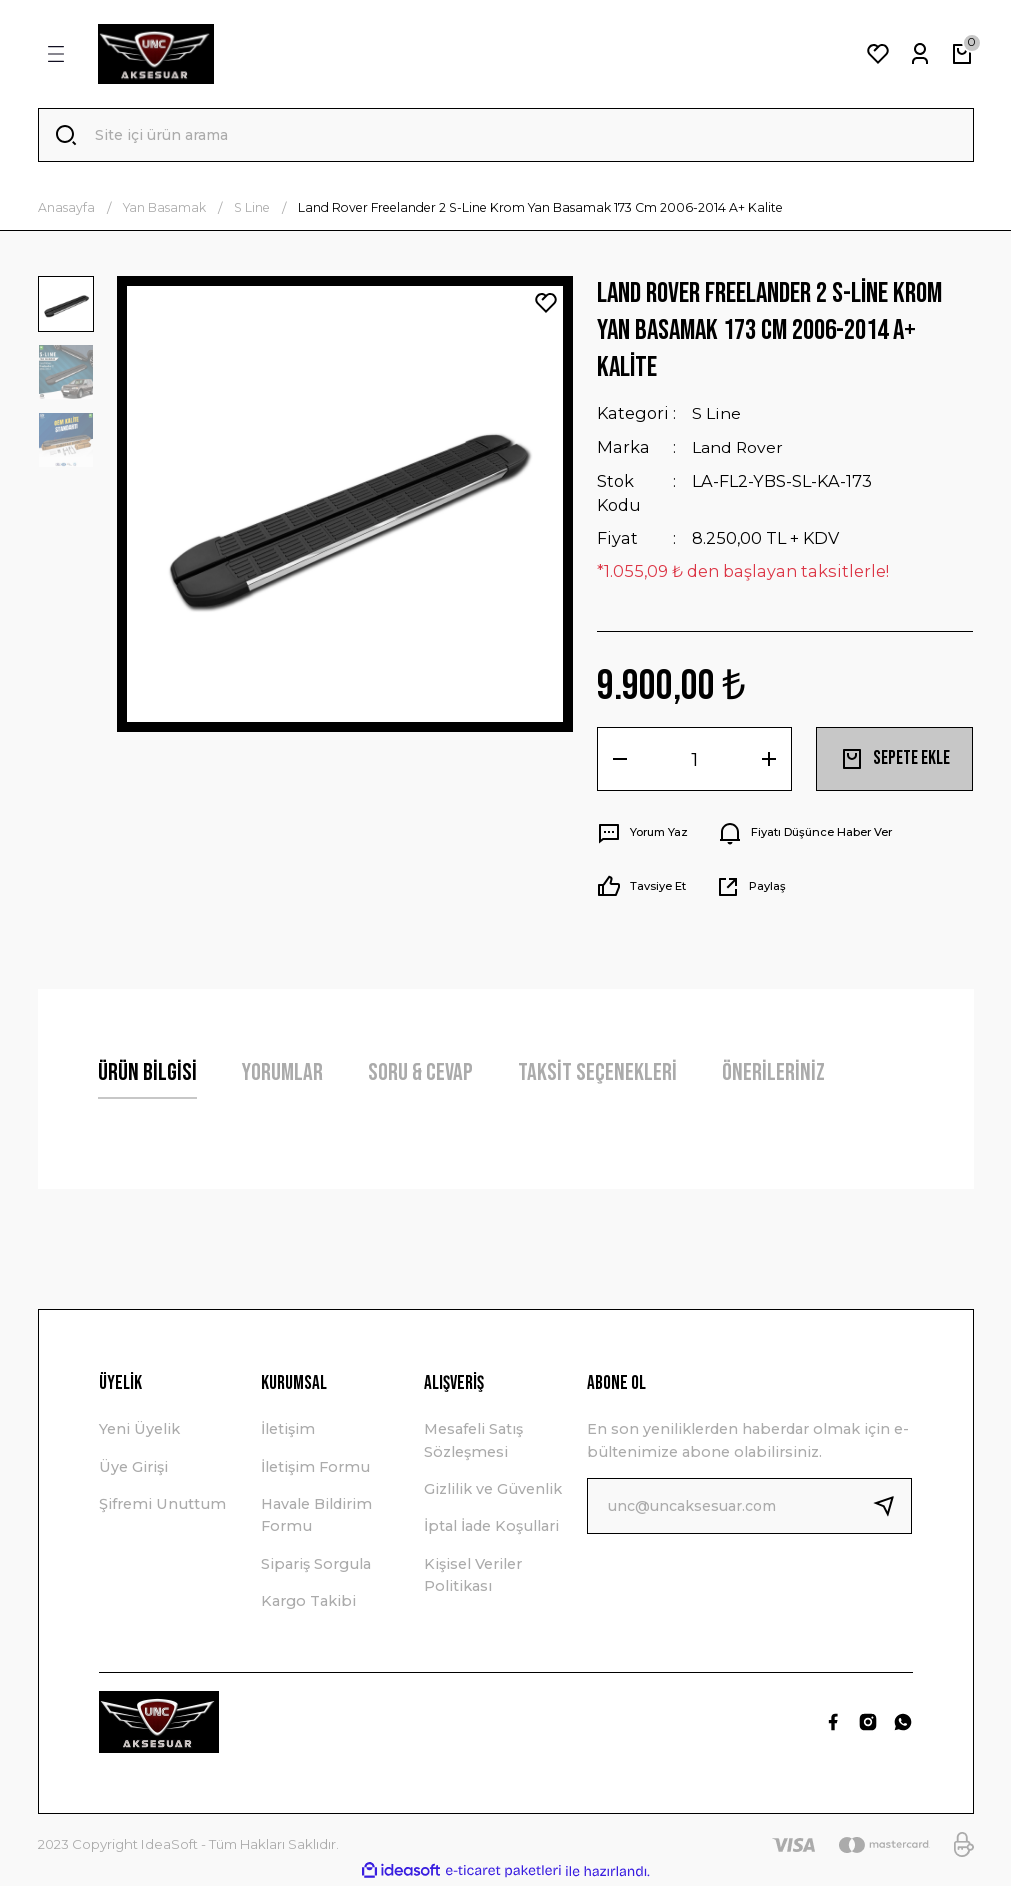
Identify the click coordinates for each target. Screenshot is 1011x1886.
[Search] (506, 136)
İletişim (288, 1430)
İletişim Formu (315, 1467)
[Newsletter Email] (749, 1507)
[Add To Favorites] (546, 305)
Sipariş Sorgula (316, 1565)
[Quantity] (694, 760)
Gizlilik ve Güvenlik (493, 1490)
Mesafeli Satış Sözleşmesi (473, 1441)
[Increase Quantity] (769, 760)
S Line (716, 415)
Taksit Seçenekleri (597, 1073)
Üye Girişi (133, 1467)
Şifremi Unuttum (162, 1505)
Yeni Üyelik (139, 1430)
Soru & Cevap (420, 1073)
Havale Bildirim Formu (316, 1516)
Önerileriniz (773, 1073)
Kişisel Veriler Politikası (473, 1576)
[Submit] (892, 1507)
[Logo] (156, 54)
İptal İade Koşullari (491, 1527)
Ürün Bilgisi (147, 1073)
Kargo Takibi (308, 1602)
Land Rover (738, 448)
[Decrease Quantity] (620, 760)
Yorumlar (282, 1073)
